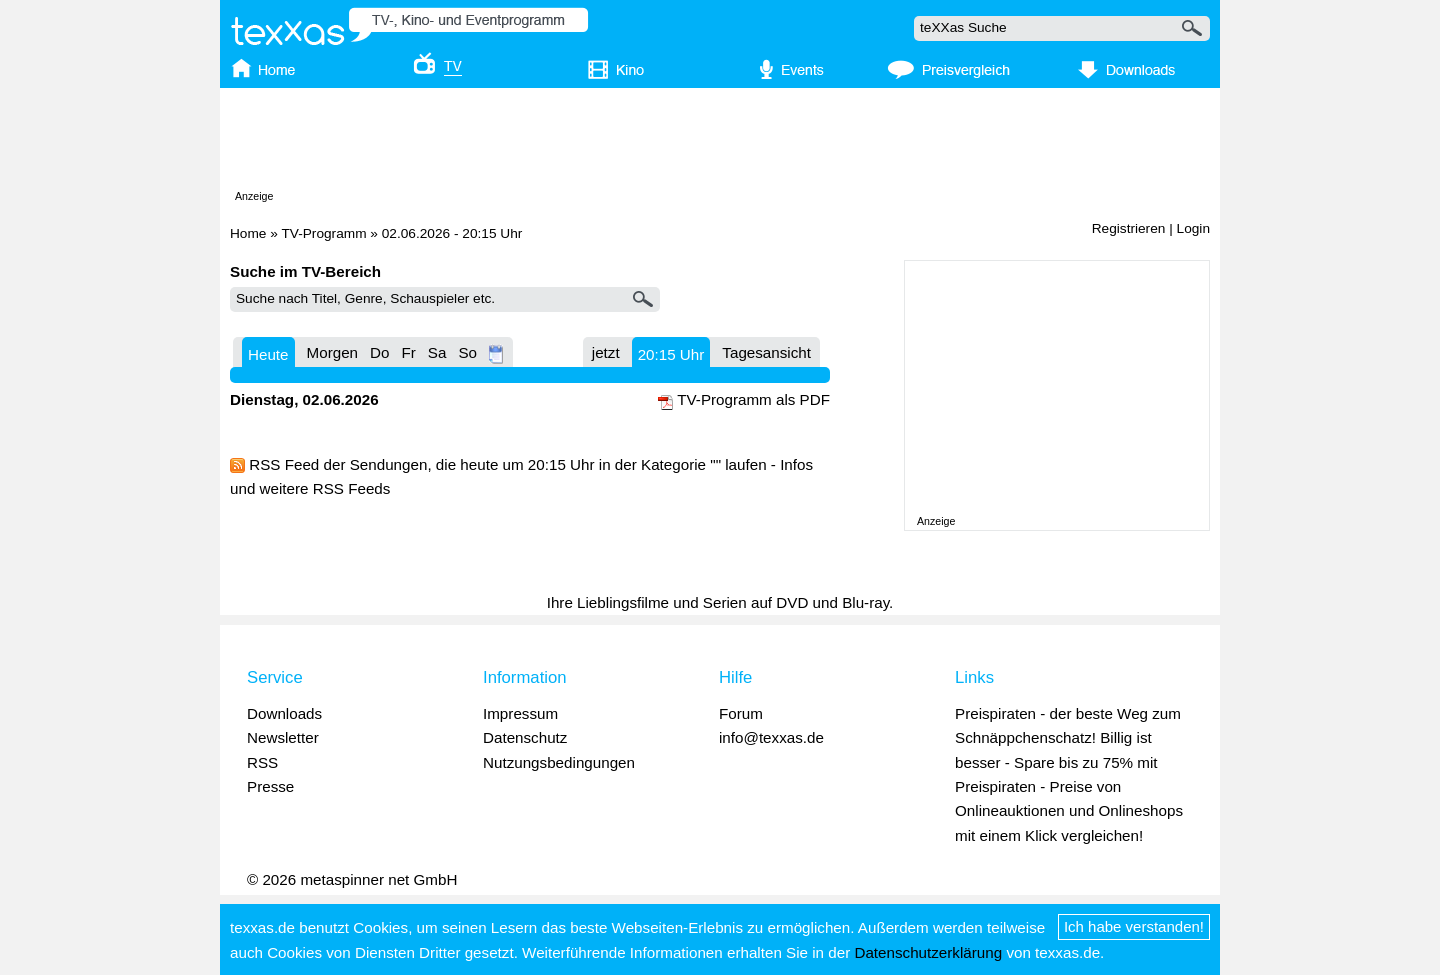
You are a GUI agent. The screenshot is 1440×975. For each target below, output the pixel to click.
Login (1193, 228)
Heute (268, 354)
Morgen (333, 352)
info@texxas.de (771, 737)
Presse (270, 786)
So (467, 352)
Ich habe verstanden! (1134, 926)
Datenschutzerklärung (928, 952)
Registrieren (1129, 228)
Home (248, 233)
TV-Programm (323, 233)
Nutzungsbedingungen (559, 762)
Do (379, 352)
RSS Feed (284, 464)
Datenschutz (525, 737)
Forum (741, 713)
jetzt (606, 352)
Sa (437, 352)
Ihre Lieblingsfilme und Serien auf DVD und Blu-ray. (720, 602)
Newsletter (283, 737)
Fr (408, 352)
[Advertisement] (720, 143)
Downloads (284, 713)
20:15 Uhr (671, 354)
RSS (262, 762)
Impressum (520, 713)
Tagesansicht (766, 352)
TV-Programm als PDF (753, 399)
